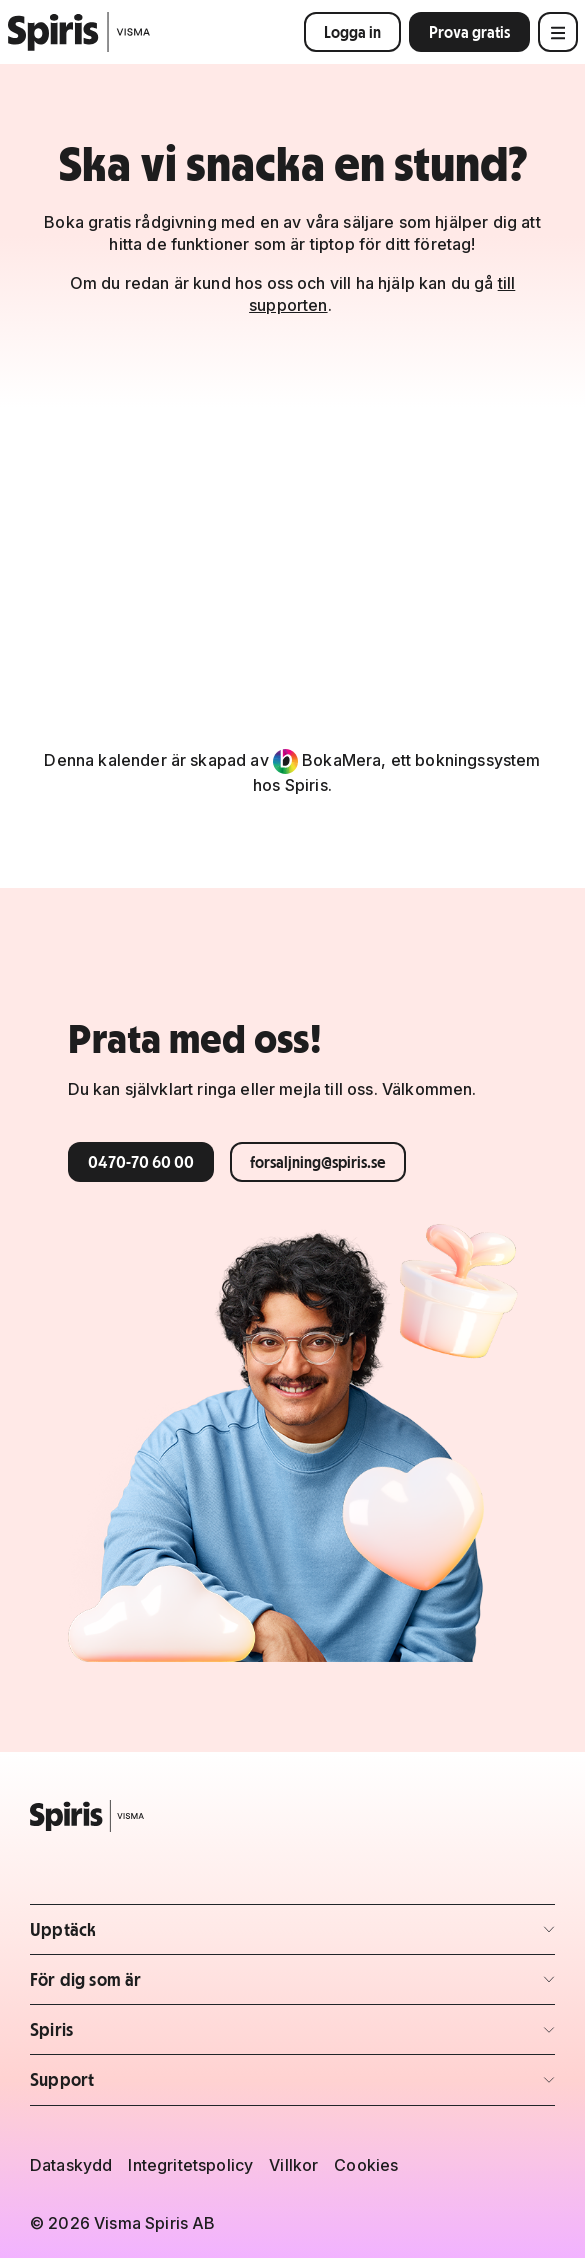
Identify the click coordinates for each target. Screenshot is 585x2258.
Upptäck (147, 1935)
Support (147, 2085)
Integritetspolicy (190, 2165)
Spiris (147, 2035)
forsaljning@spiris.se (318, 1162)
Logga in (352, 32)
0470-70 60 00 (141, 1162)
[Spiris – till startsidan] (292, 1816)
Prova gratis (469, 32)
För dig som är (147, 1985)
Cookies (366, 2165)
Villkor (293, 2165)
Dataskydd (71, 2165)
